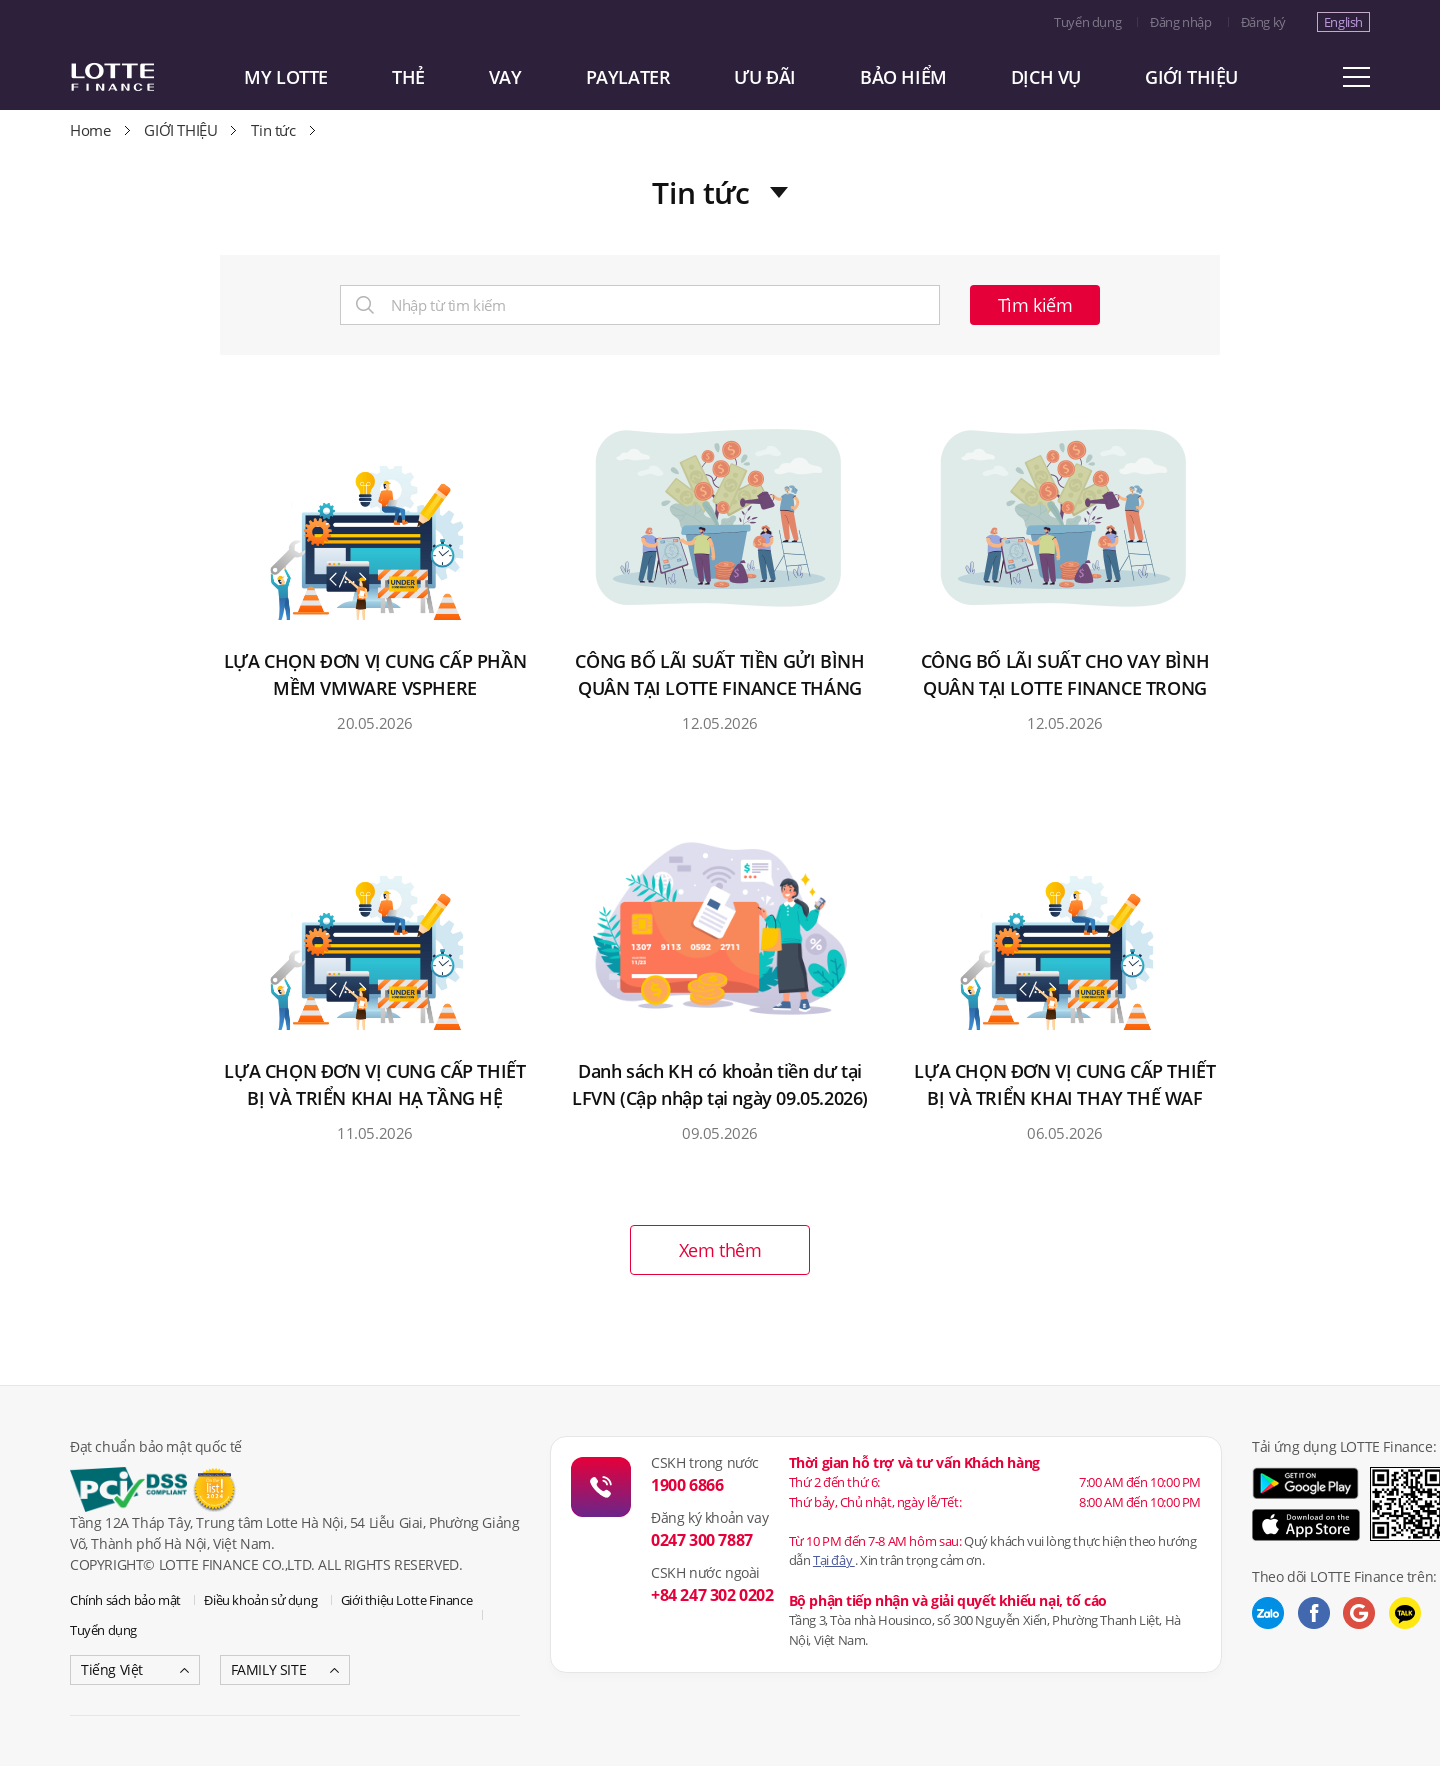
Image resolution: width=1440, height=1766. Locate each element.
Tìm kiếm (1035, 305)
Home (90, 130)
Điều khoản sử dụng (260, 1600)
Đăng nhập (1180, 22)
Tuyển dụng (1087, 22)
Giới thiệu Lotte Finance (406, 1600)
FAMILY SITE (269, 1669)
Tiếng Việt (112, 1669)
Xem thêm (720, 1250)
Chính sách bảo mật (125, 1600)
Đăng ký (1263, 22)
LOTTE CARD (140, 77)
